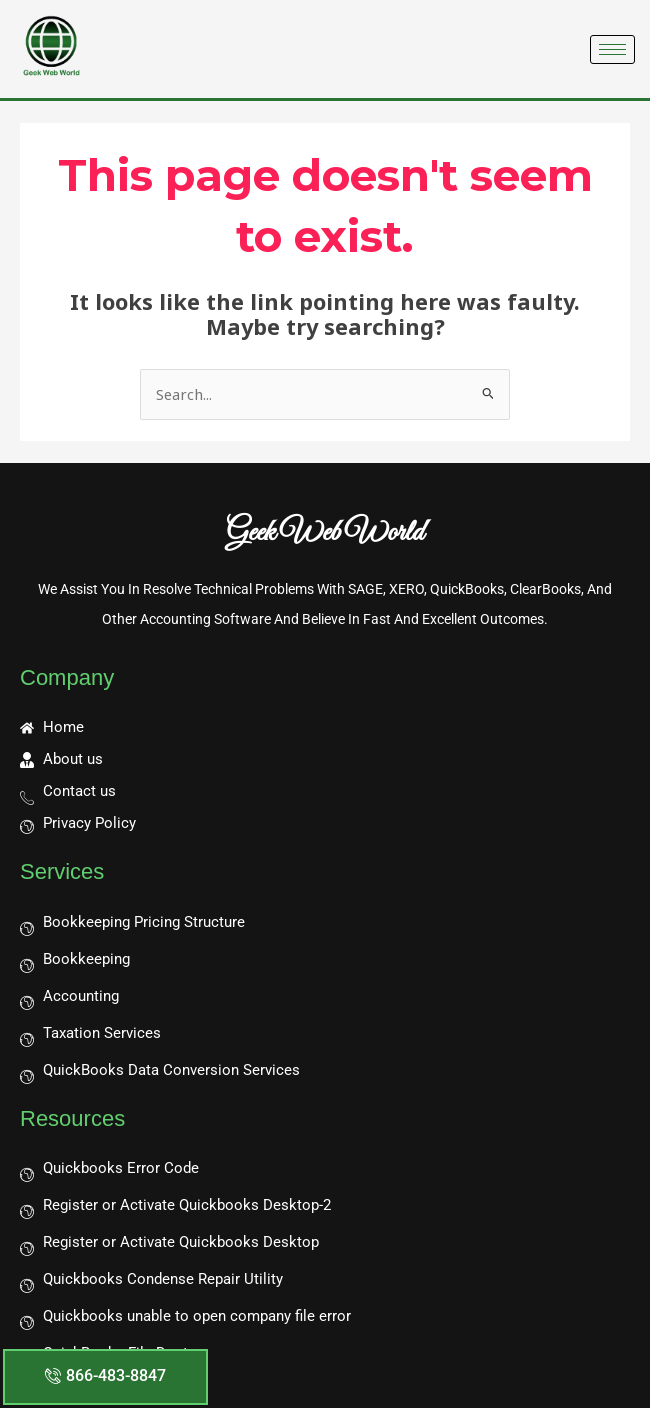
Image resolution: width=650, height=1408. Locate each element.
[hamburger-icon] (612, 49)
